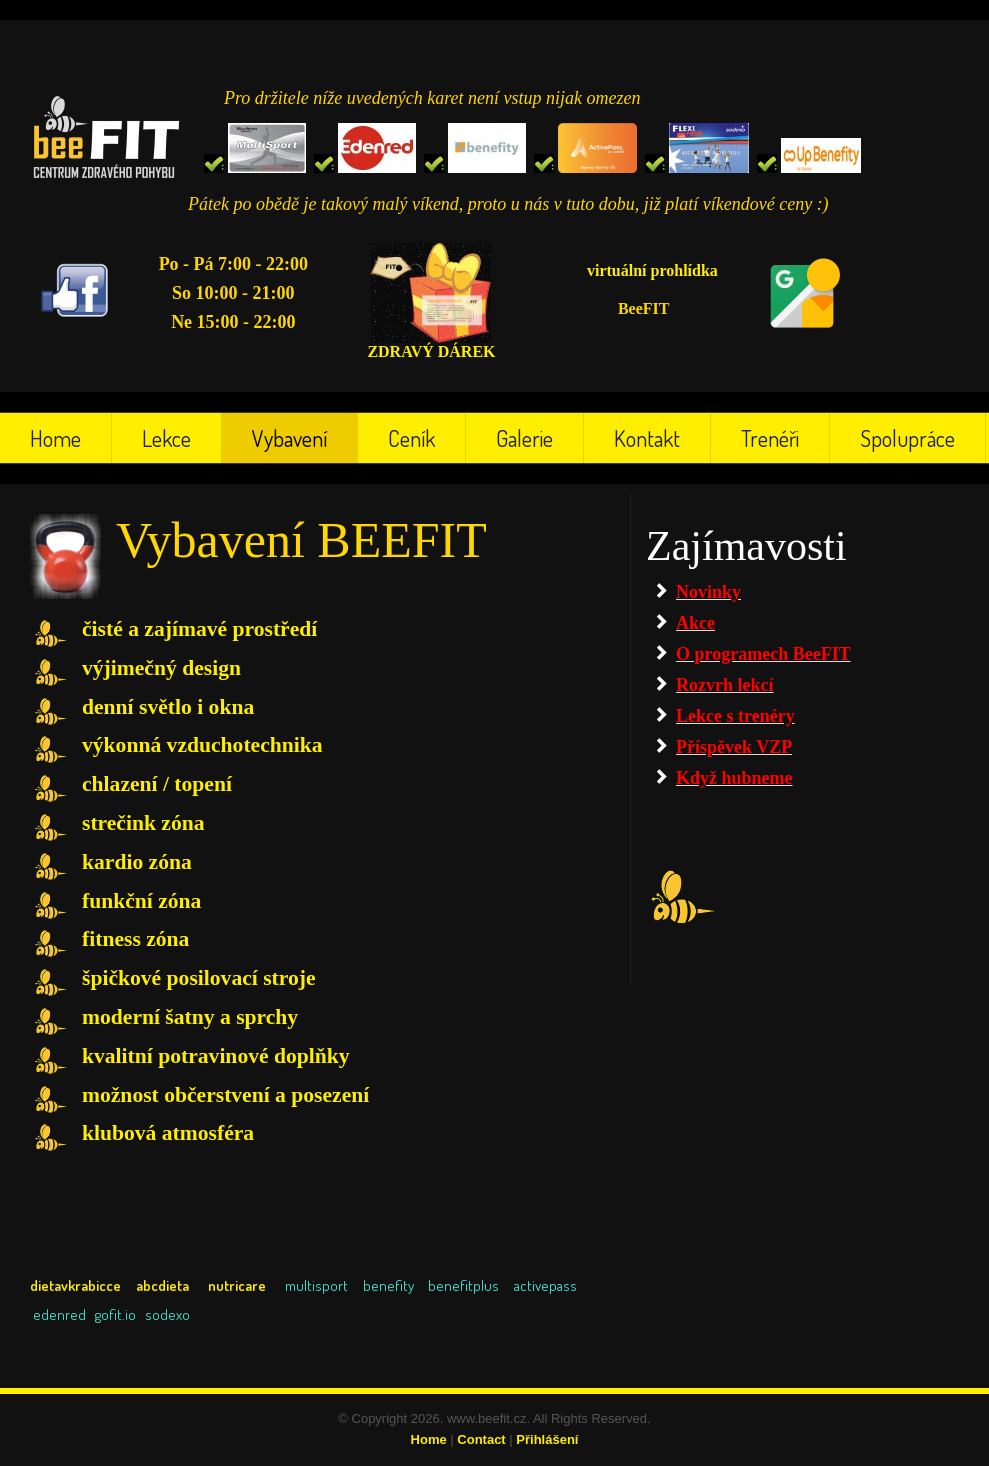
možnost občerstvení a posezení (225, 1095)
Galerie (524, 438)
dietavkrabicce (75, 1285)
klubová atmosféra (168, 1133)
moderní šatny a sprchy (190, 1017)
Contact (481, 1439)
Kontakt (647, 438)
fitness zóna (135, 939)
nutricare (237, 1285)
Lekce (166, 438)
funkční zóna (141, 901)
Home (55, 438)
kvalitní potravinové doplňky (216, 1056)
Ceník (411, 438)
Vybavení (289, 438)
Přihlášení (547, 1439)
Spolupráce (907, 438)
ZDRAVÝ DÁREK (431, 351)
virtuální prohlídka (652, 270)
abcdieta (165, 1285)
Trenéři (770, 438)
